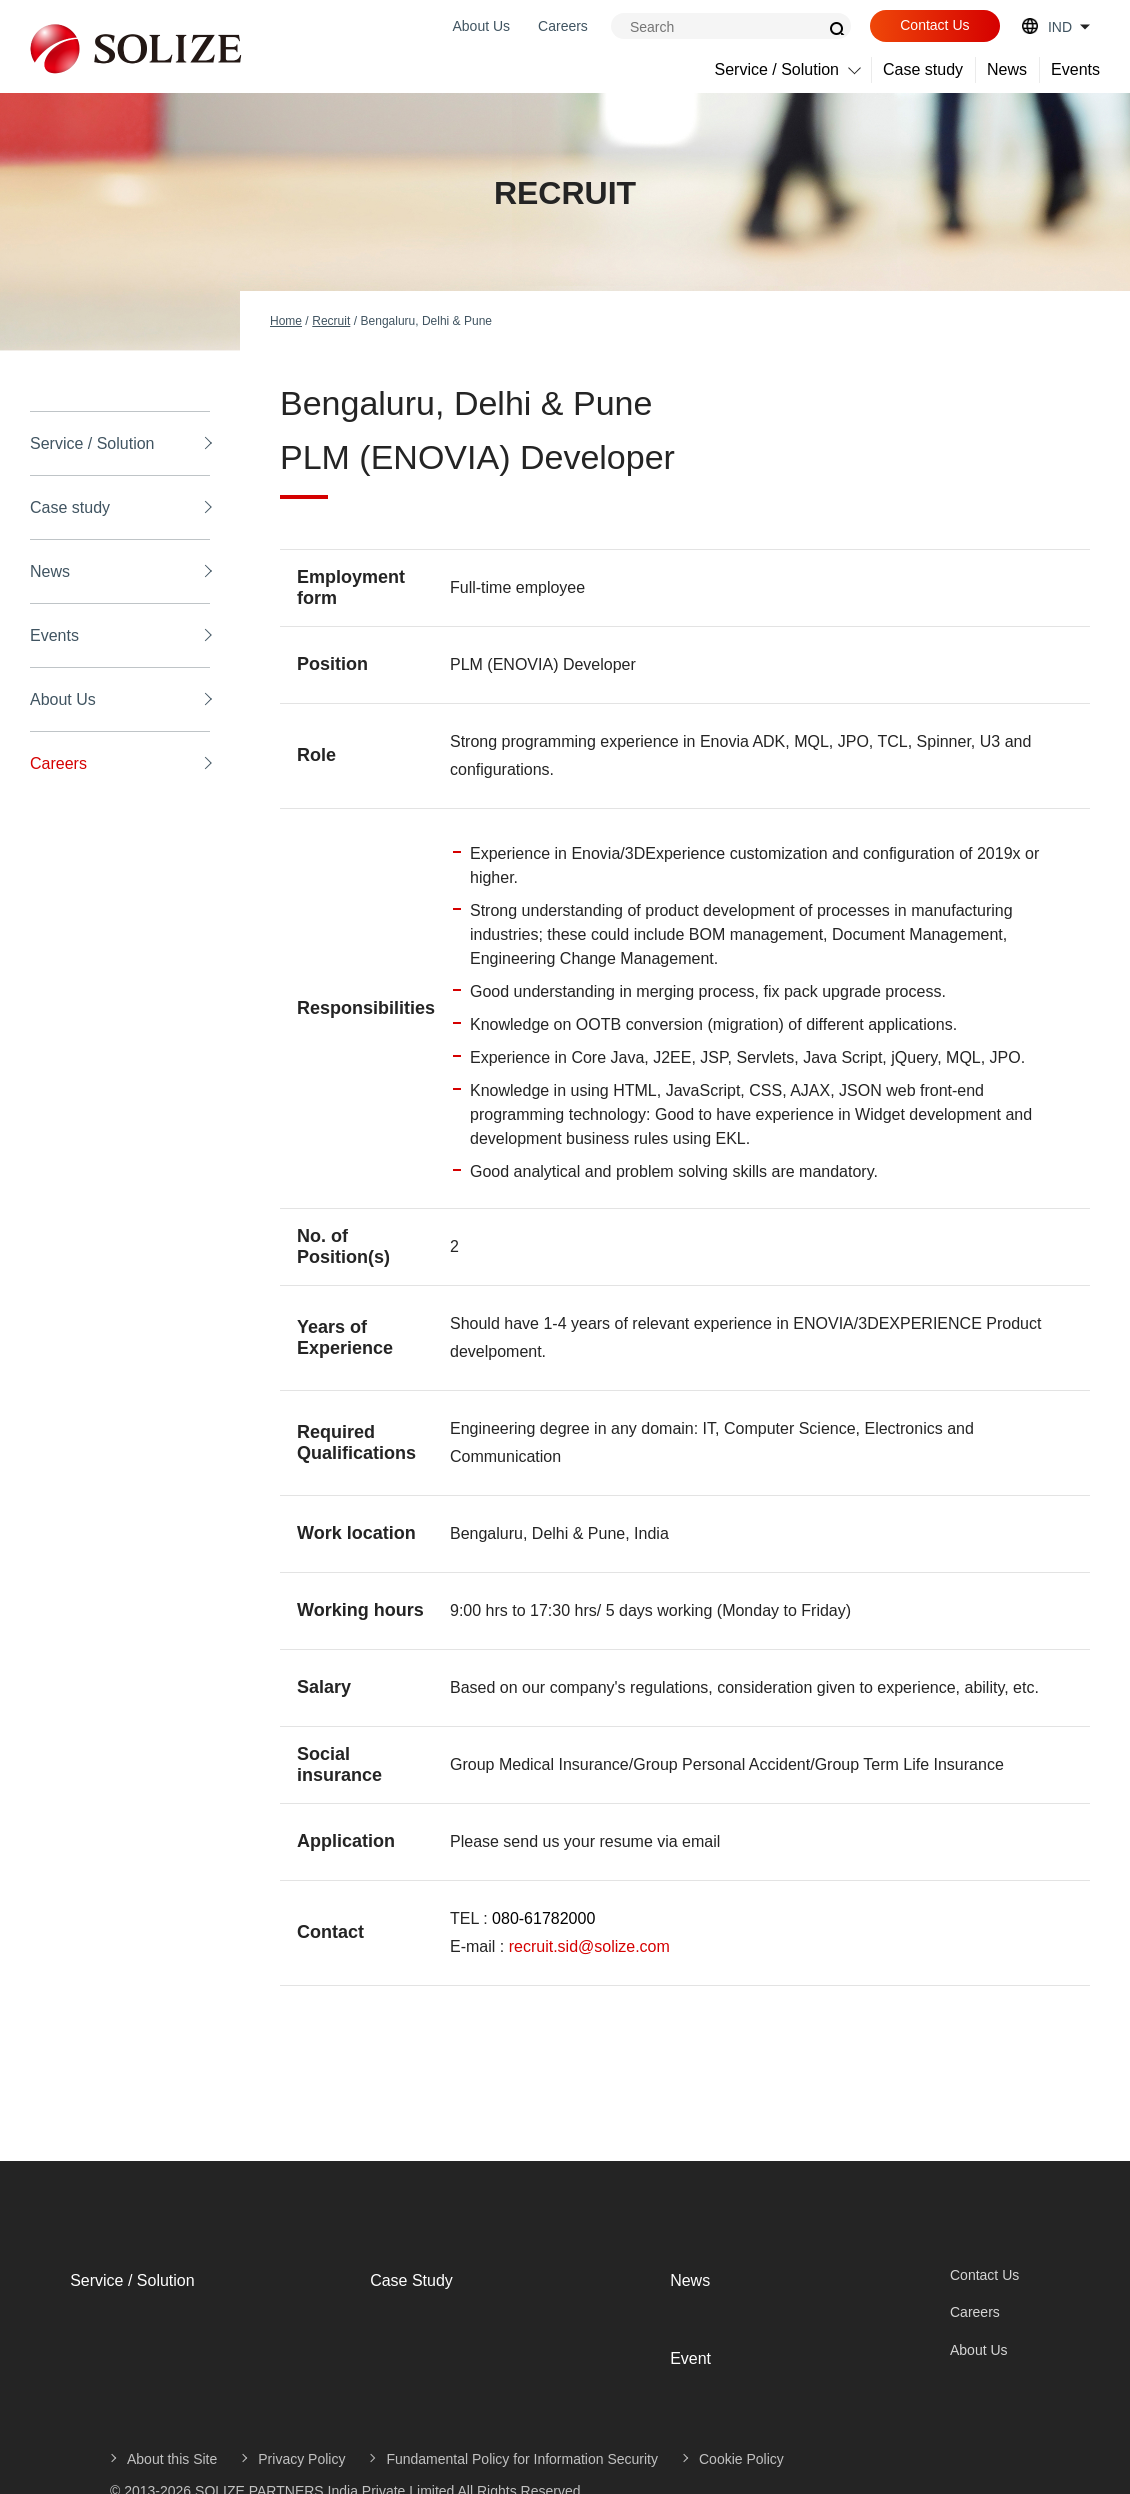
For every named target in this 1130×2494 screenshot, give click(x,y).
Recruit (331, 321)
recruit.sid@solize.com (589, 1946)
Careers (563, 26)
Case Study (391, 2270)
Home (286, 321)
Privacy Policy (301, 2421)
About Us (481, 26)
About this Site (172, 2421)
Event (670, 2329)
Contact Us (934, 25)
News (1007, 69)
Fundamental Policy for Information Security (522, 2421)
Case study (923, 69)
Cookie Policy (741, 2421)
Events (1075, 69)
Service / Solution (777, 69)
